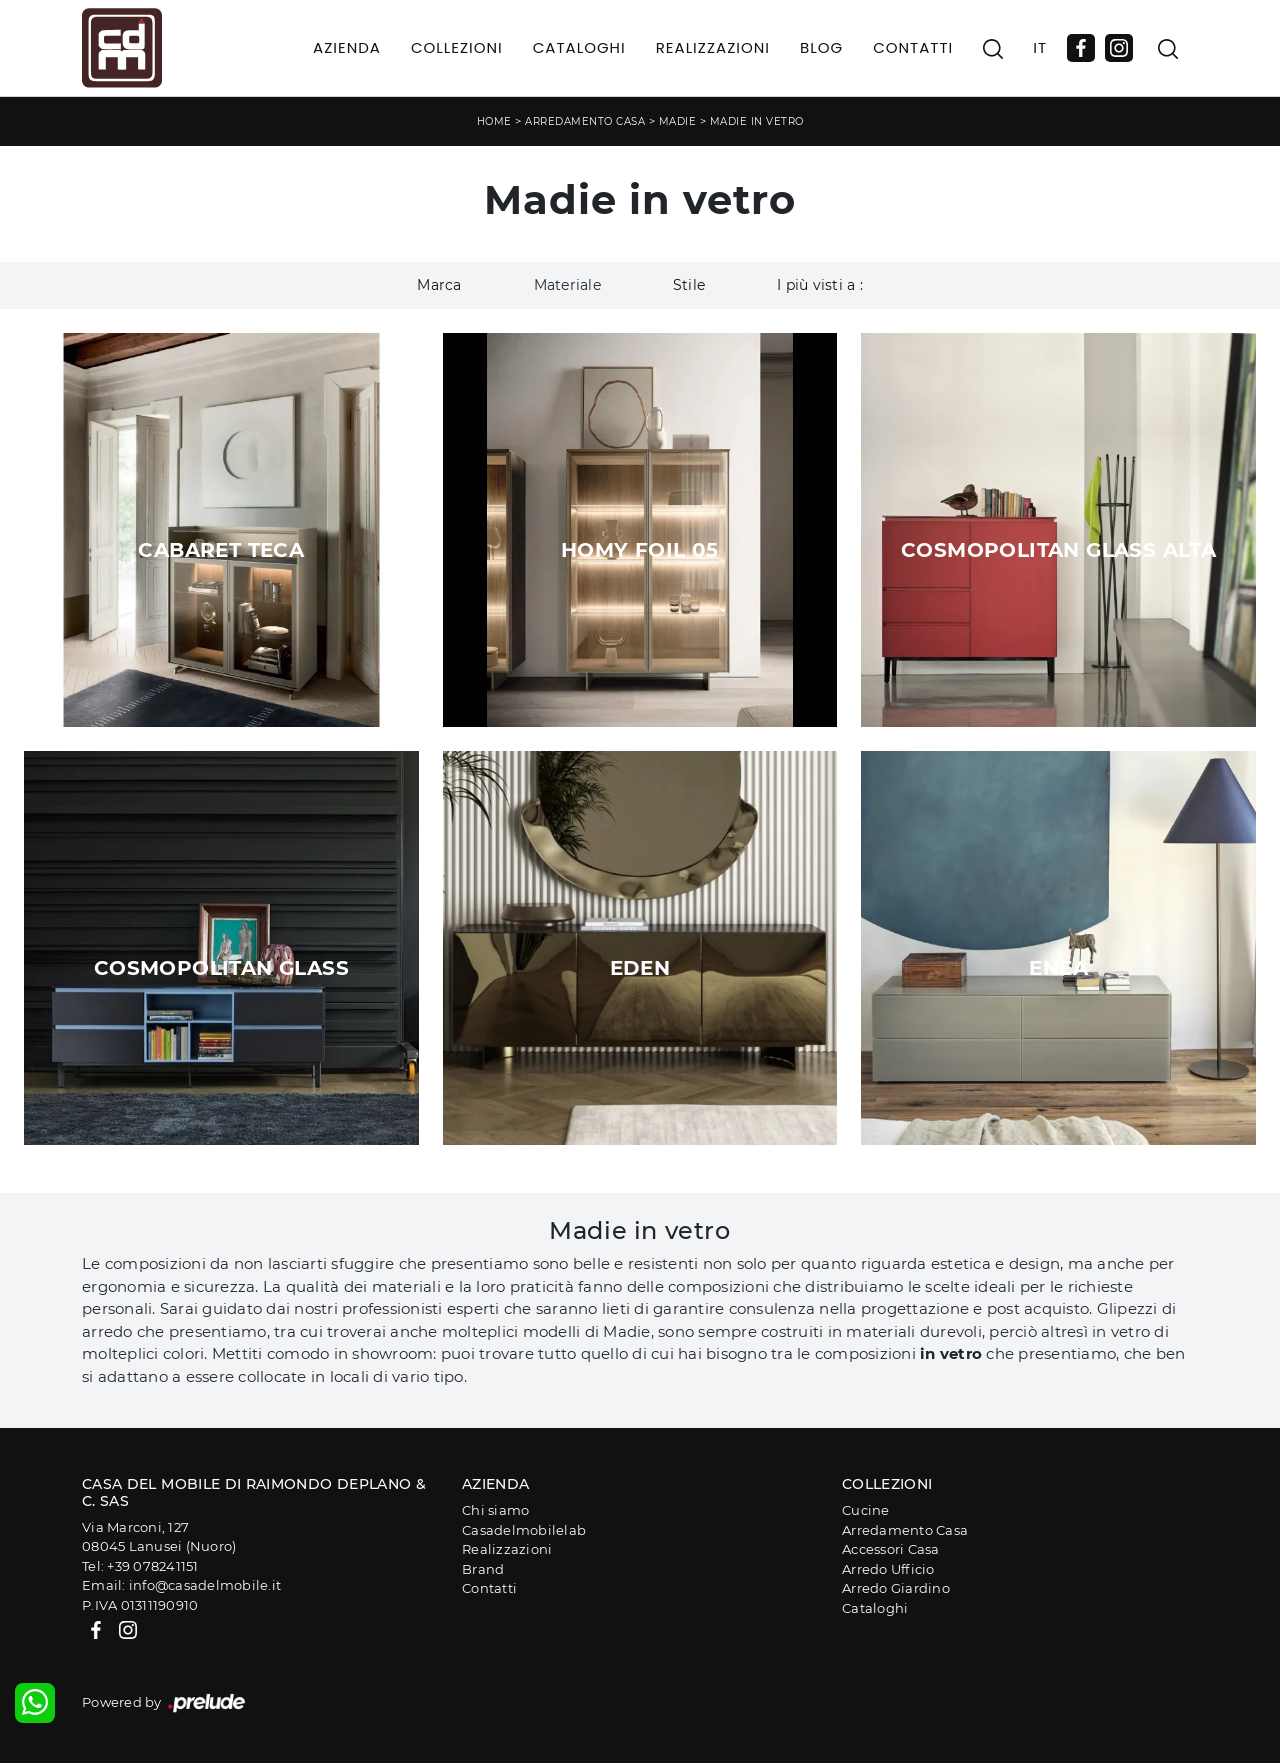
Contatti (913, 47)
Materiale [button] (567, 285)
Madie (678, 121)
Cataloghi (579, 47)
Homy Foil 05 (640, 550)
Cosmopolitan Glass (221, 968)
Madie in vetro (757, 121)
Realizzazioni (713, 47)
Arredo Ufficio (888, 1569)
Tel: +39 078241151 (140, 1566)
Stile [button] (689, 285)
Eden (640, 968)
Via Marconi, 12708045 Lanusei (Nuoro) (159, 1537)
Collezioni (457, 47)
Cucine (866, 1510)
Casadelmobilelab (524, 1530)
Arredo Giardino (896, 1588)
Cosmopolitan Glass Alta (1058, 550)
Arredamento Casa (585, 121)
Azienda (347, 47)
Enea (1058, 968)
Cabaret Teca (221, 550)
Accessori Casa (891, 1549)
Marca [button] (439, 285)
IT (1040, 47)
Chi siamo (495, 1510)
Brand (483, 1569)
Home (494, 121)
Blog (821, 47)
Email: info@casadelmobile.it (181, 1585)
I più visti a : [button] (820, 285)
